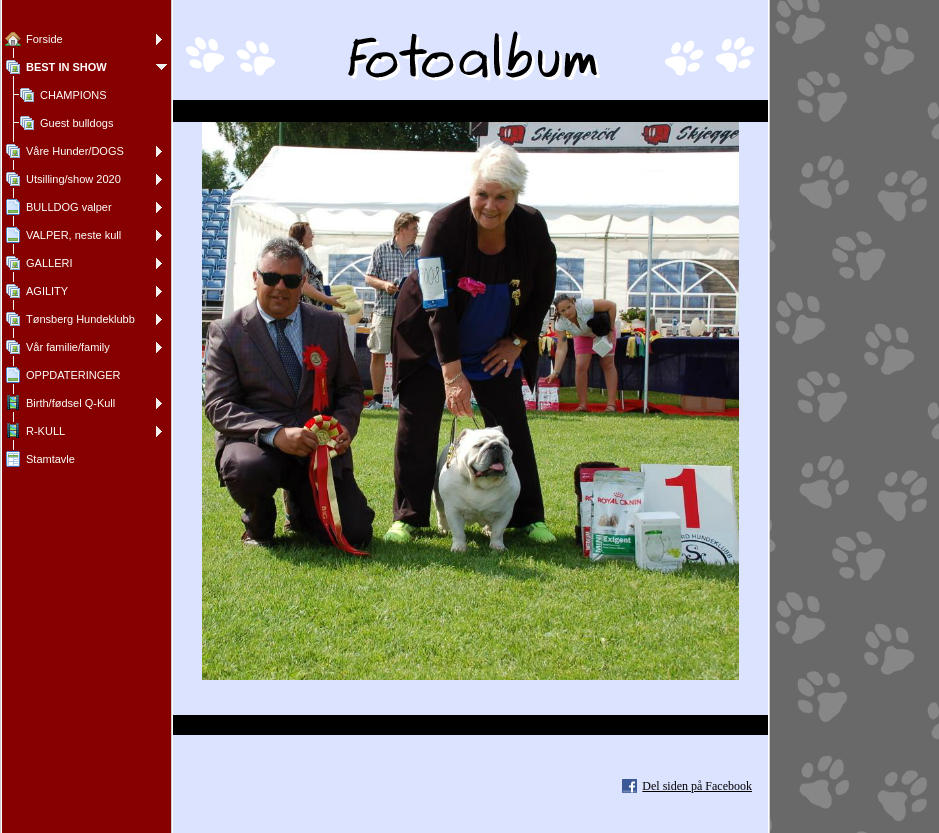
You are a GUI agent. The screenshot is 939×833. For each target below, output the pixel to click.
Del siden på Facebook (697, 786)
